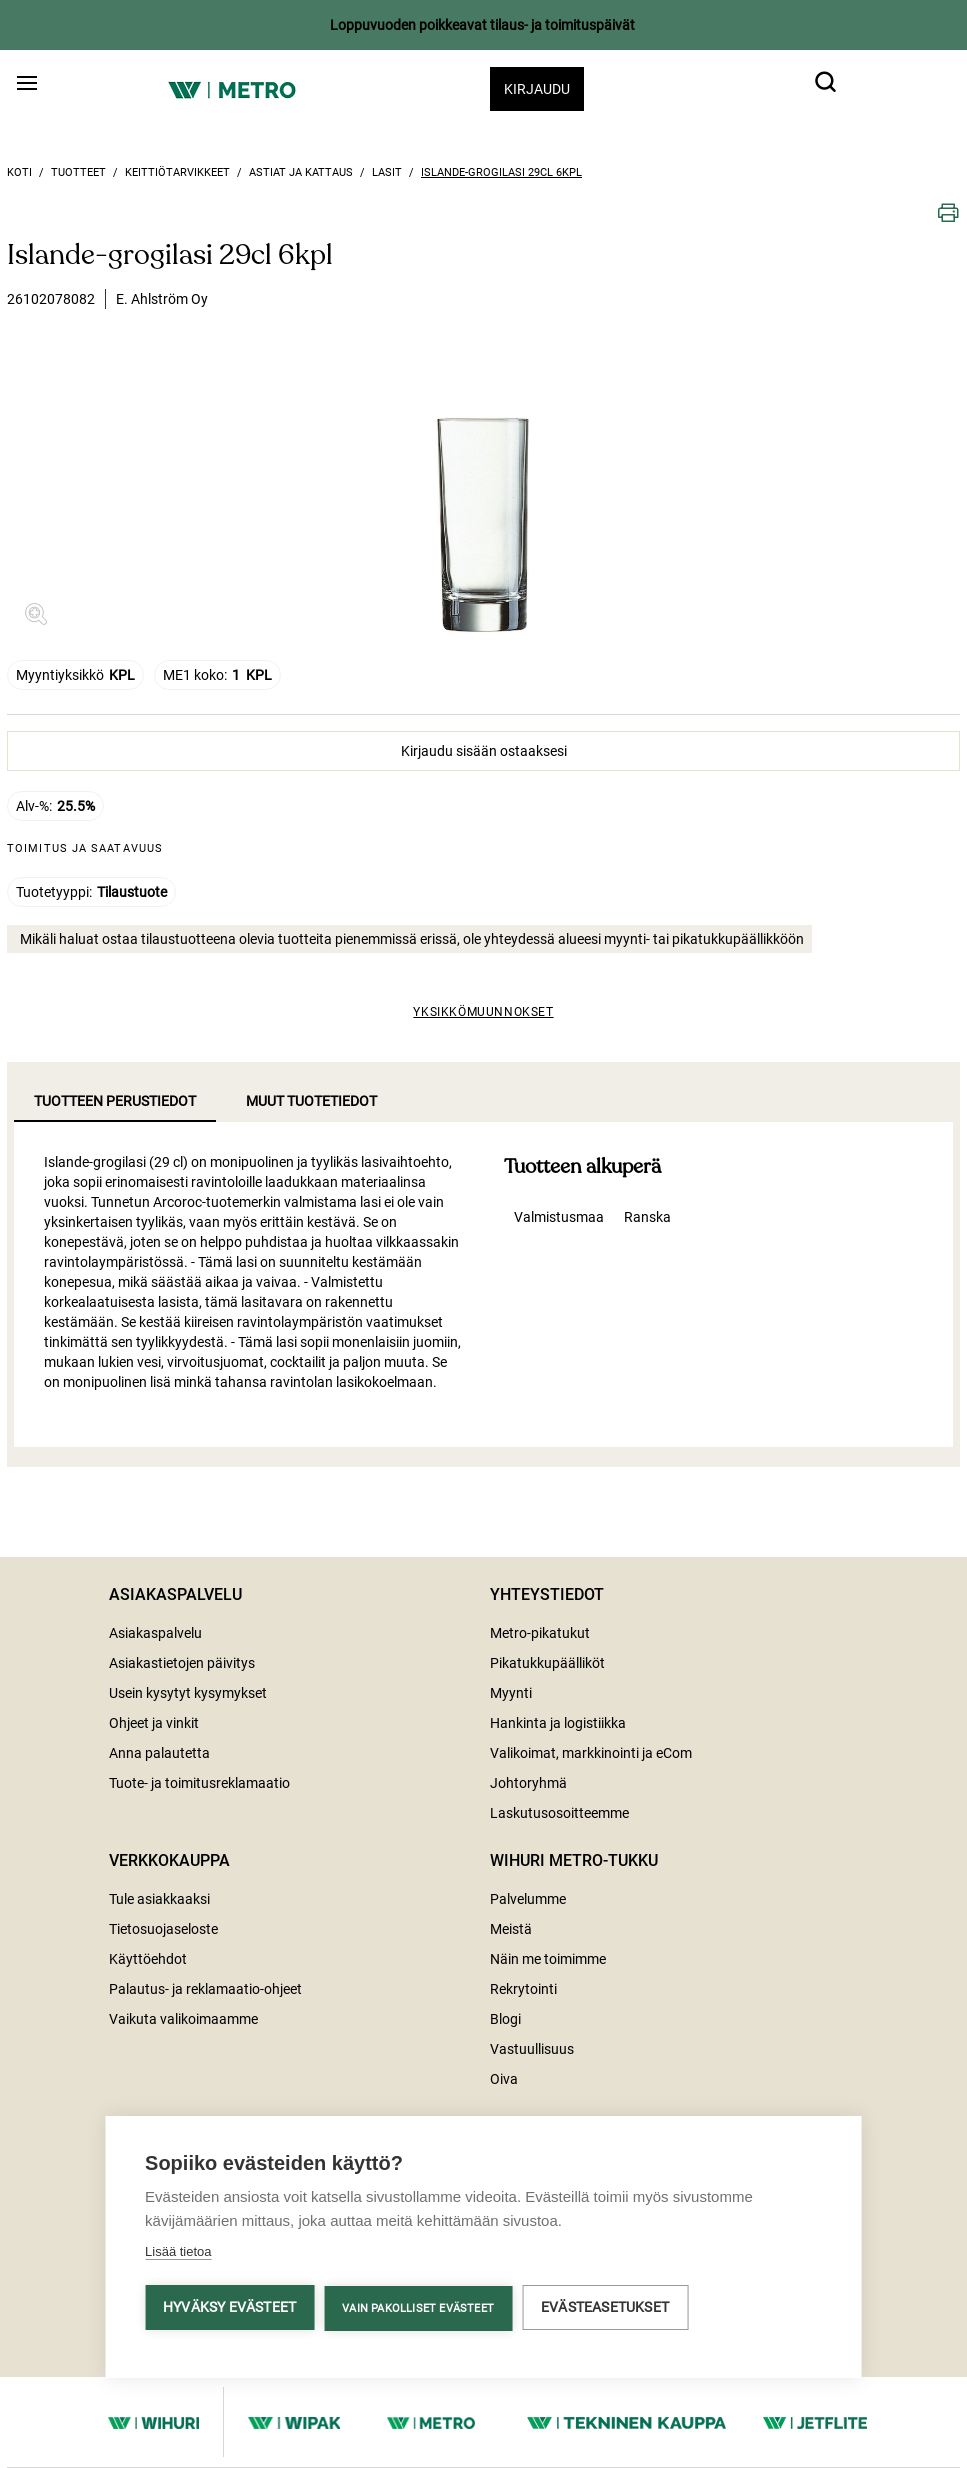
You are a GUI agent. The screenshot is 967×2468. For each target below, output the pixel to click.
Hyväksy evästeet (229, 2310)
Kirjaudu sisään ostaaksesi (484, 751)
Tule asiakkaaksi (159, 1899)
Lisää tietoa (178, 2254)
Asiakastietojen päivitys (182, 1663)
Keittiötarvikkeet (177, 172)
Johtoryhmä (528, 1783)
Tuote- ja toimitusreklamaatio (199, 1783)
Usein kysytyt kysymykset (188, 1693)
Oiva (504, 2079)
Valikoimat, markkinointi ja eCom (591, 1753)
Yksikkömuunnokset (483, 1012)
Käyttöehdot (148, 1959)
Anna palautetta (159, 1753)
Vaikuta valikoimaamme (183, 2019)
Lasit (387, 172)
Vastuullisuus (532, 2049)
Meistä (511, 1929)
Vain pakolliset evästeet (418, 2311)
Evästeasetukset (605, 2310)
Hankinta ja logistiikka (558, 1723)
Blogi (505, 2019)
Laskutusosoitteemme (559, 1813)
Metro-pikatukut (540, 1633)
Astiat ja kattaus (301, 172)
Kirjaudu (537, 89)
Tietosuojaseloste (163, 1929)
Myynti (511, 1693)
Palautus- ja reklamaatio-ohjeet (205, 1989)
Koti (19, 172)
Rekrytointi (523, 1989)
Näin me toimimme (548, 1959)
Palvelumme (528, 1899)
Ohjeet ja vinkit (154, 1723)
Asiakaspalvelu (155, 1633)
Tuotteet (78, 172)
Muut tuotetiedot (311, 1101)
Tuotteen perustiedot (115, 1101)
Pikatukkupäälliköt (547, 1663)
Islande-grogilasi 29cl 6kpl (501, 172)
